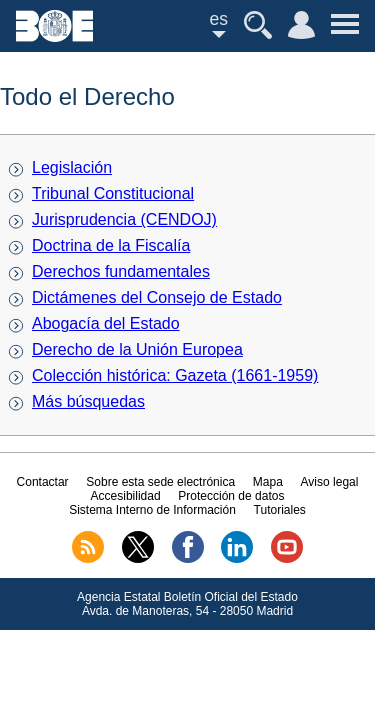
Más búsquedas (88, 401)
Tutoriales (280, 510)
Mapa (268, 482)
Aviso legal (330, 482)
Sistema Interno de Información (152, 510)
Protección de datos (231, 496)
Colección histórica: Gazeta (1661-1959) (175, 375)
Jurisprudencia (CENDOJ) (124, 219)
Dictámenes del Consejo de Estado (157, 297)
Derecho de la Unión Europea (137, 349)
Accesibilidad (126, 496)
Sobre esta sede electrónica (160, 482)
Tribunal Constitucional (113, 193)
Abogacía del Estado (106, 323)
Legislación (72, 167)
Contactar (43, 482)
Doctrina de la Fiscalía (111, 245)
